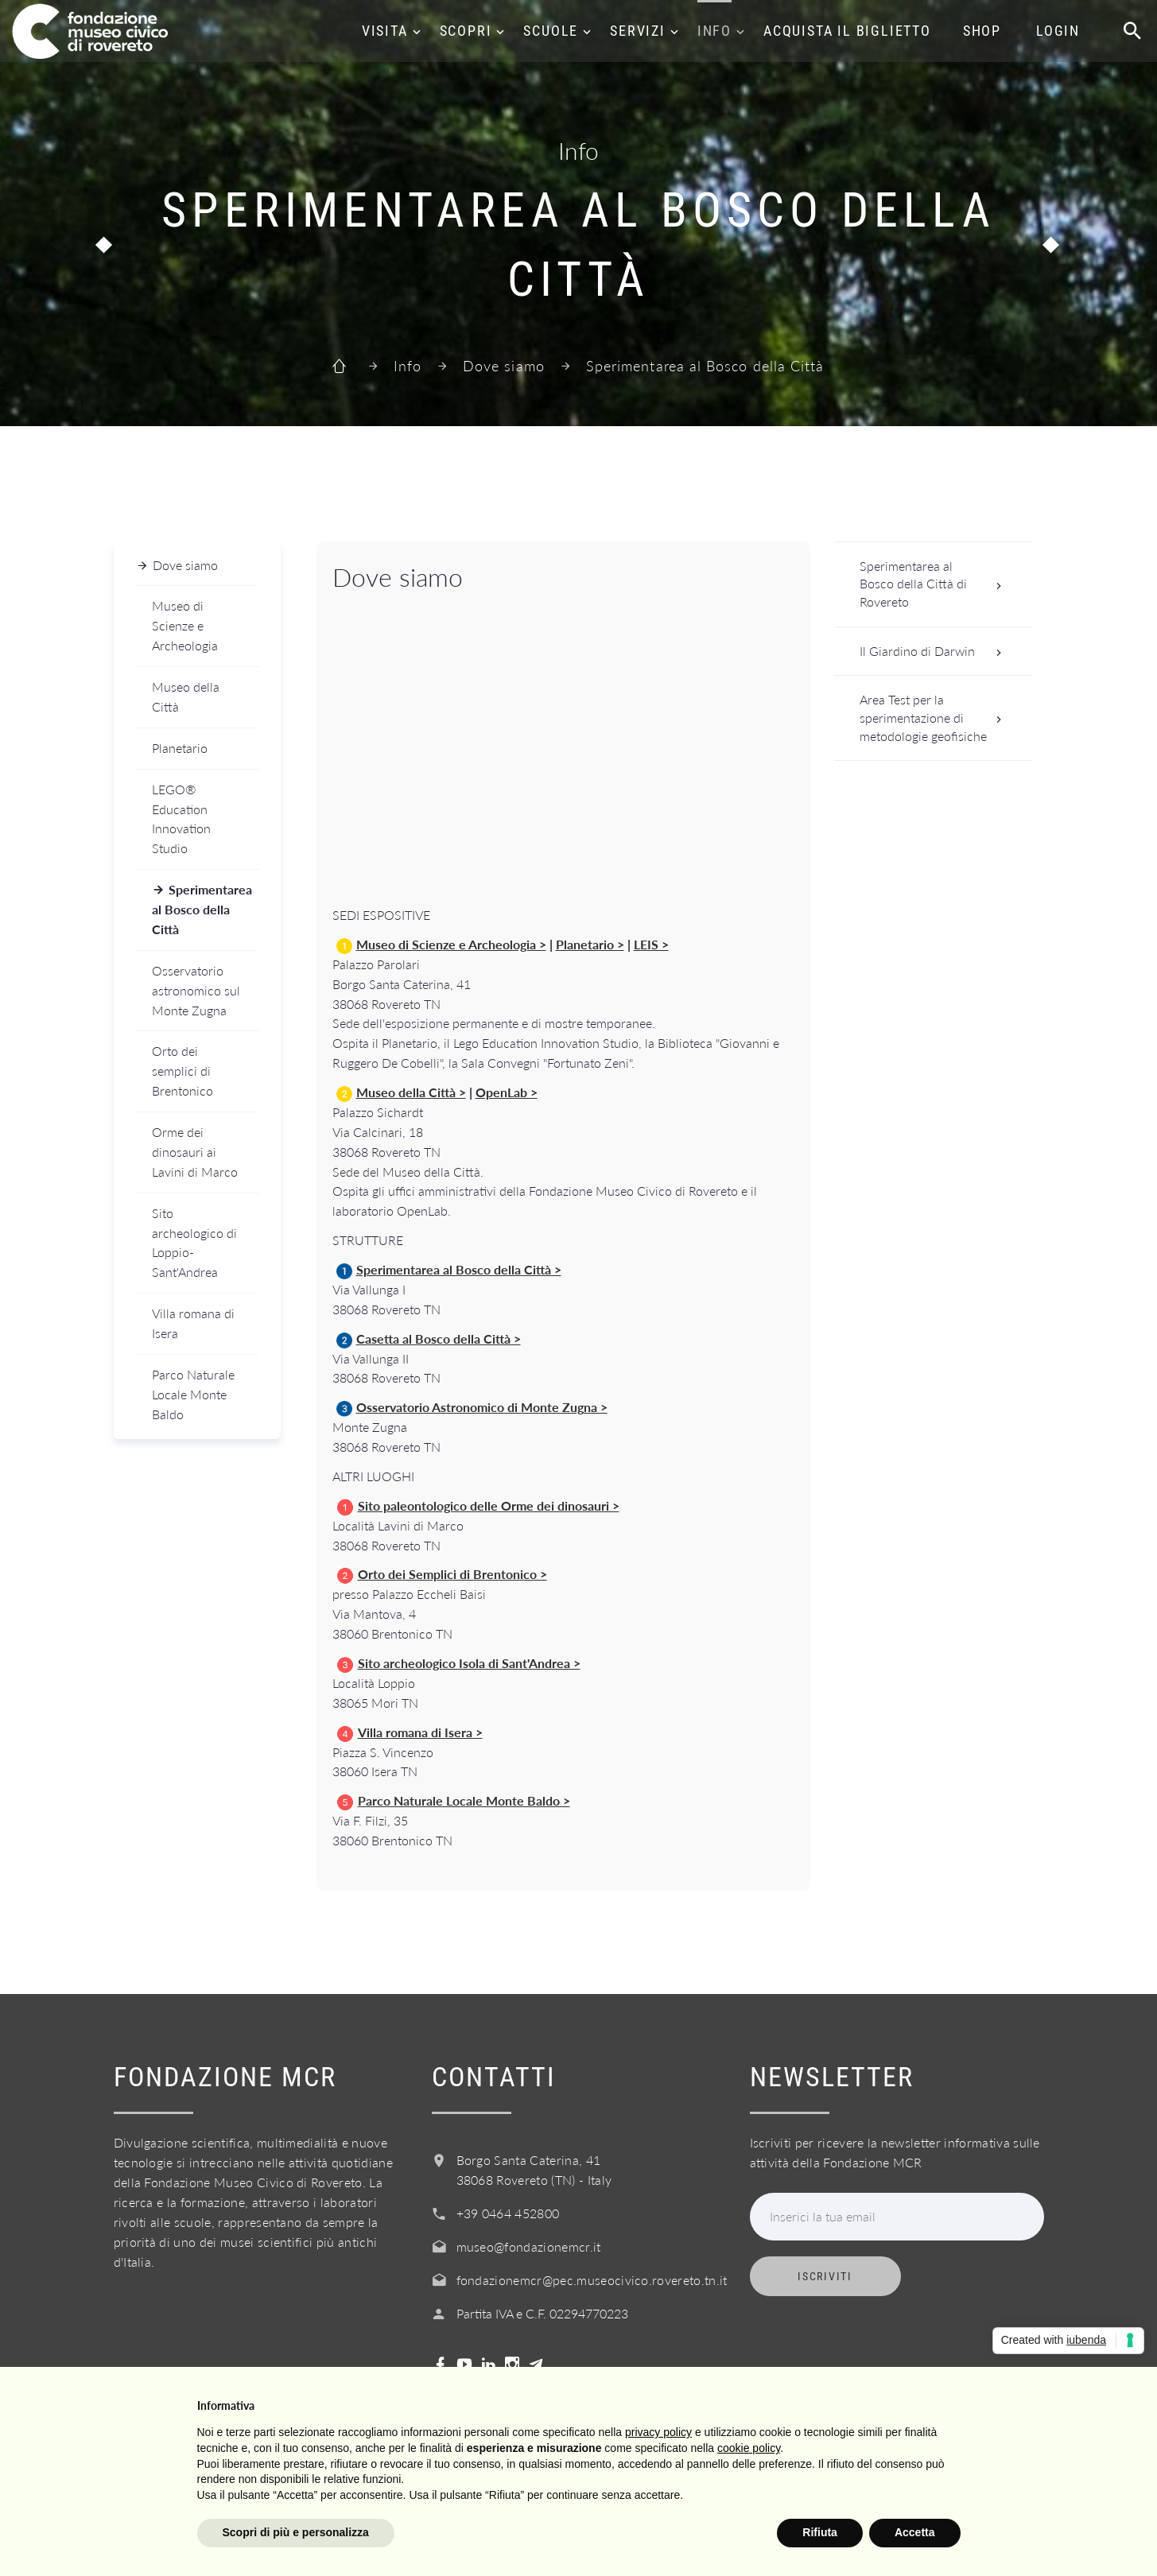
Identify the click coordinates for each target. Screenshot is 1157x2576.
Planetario (180, 747)
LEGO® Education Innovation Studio (181, 819)
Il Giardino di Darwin (935, 651)
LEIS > (651, 944)
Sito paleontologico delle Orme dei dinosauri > (488, 1505)
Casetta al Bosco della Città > (438, 1338)
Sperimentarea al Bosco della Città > (458, 1269)
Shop (982, 30)
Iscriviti (825, 2276)
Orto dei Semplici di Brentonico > (452, 1573)
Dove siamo (504, 365)
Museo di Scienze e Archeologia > (451, 944)
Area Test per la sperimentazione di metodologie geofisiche (935, 717)
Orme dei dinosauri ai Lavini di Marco (195, 1151)
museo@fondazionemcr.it (528, 2246)
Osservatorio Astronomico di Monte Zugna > (482, 1406)
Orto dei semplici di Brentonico (182, 1070)
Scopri (466, 30)
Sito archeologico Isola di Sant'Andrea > (469, 1662)
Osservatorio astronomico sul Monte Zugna (196, 990)
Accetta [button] (915, 2532)
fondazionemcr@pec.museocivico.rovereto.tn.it (592, 2279)
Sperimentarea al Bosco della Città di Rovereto (935, 583)
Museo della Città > (411, 1092)
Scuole (550, 30)
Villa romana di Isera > (420, 1732)
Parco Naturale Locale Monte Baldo (193, 1394)
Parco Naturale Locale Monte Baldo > (464, 1800)
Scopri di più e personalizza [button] (296, 2532)
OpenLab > (507, 1092)
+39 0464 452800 (508, 2213)
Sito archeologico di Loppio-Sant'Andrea (194, 1242)
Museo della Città (185, 696)
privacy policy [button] (658, 2432)
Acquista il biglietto (847, 30)
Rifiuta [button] (819, 2532)
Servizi (638, 30)
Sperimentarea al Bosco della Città (202, 909)
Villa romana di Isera (193, 1322)
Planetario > (590, 944)
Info (714, 30)
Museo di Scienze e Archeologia (185, 625)
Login (1058, 30)
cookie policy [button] (748, 2448)
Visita (385, 30)
